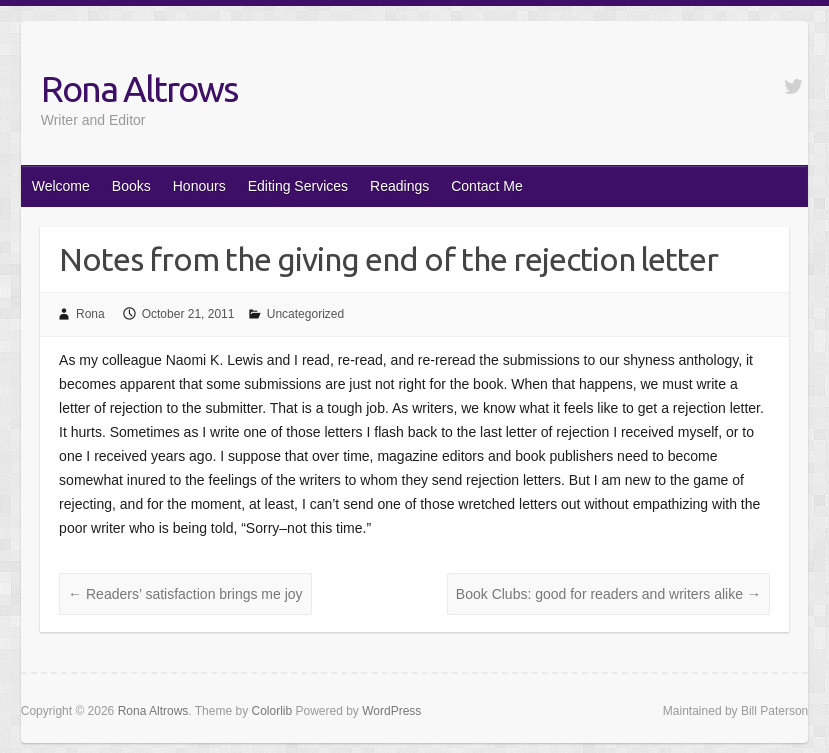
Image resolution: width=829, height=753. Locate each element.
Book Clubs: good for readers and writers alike (608, 594)
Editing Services (298, 186)
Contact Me (487, 186)
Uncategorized (305, 314)
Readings (399, 186)
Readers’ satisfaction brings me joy (185, 594)
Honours (199, 186)
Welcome (61, 186)
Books (131, 186)
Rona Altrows (139, 88)
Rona (90, 314)
